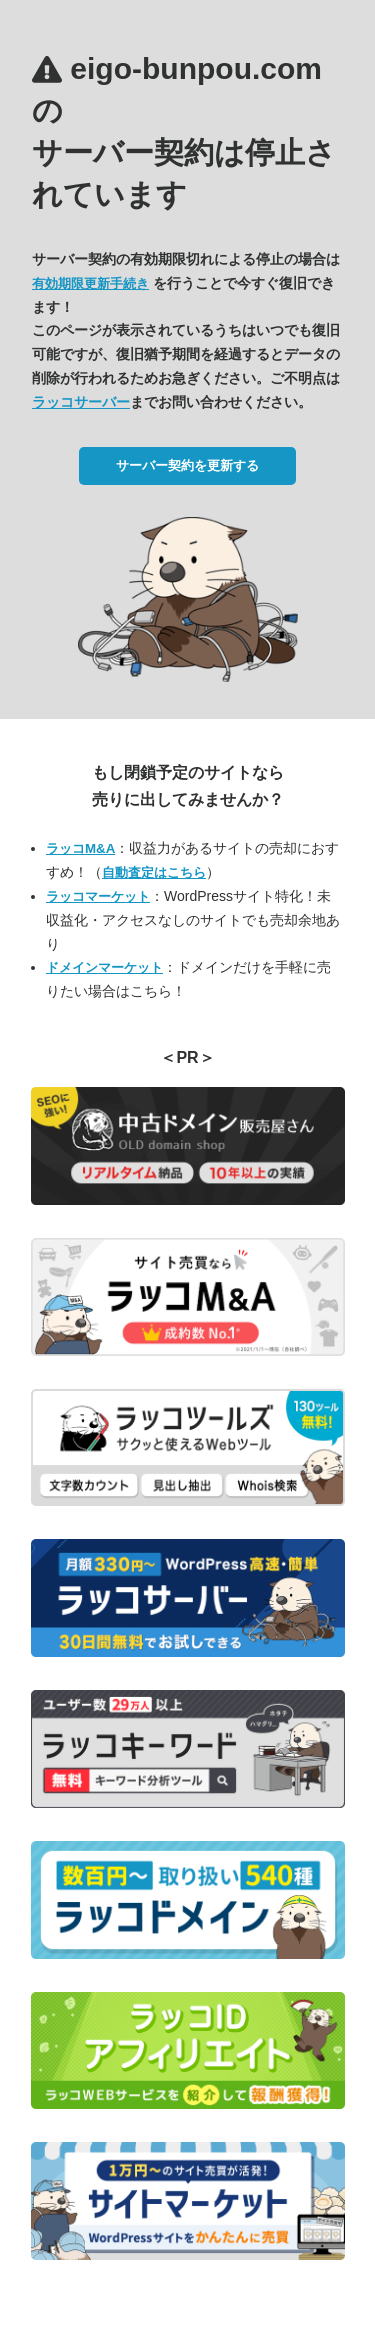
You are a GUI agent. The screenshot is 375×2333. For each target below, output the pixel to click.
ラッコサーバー (81, 402)
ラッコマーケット (98, 896)
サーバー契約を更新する (187, 465)
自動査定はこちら (154, 872)
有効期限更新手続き (90, 283)
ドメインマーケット (104, 967)
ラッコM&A (80, 848)
